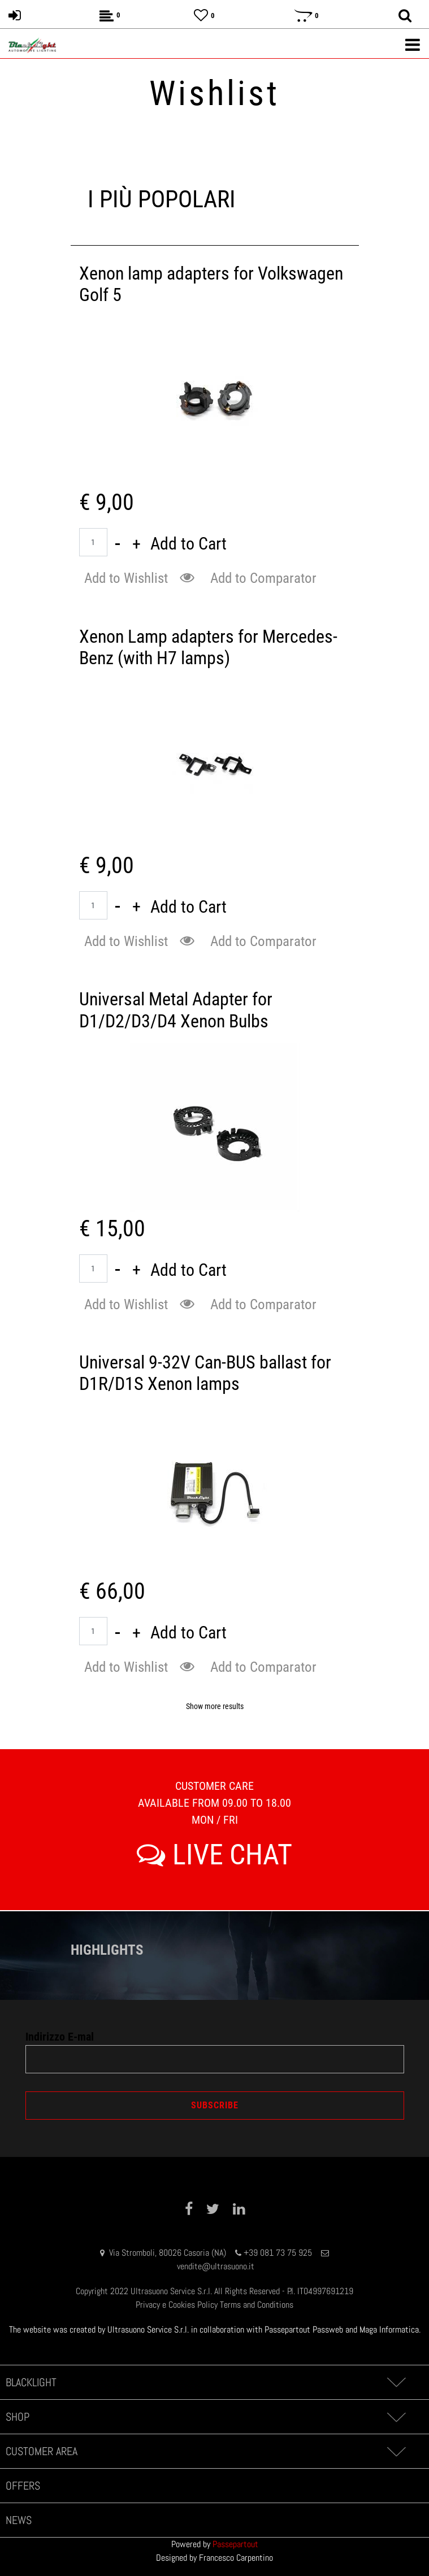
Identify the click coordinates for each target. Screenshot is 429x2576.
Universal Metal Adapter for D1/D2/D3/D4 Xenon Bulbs (175, 1009)
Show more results (215, 1706)
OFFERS (23, 2485)
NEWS (19, 2520)
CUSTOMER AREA (41, 2451)
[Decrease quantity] (117, 543)
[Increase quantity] (136, 543)
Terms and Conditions (256, 2305)
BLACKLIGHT (31, 2382)
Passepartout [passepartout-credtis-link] (235, 2544)
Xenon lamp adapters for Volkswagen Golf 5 (211, 284)
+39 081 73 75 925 (278, 2253)
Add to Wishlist (126, 578)
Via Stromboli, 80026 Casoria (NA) (167, 2253)
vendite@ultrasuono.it (215, 2266)
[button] (189, 578)
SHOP (17, 2416)
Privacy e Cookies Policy (177, 2305)
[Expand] (396, 2382)
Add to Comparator (263, 578)
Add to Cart (188, 543)
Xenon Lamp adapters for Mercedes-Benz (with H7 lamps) (208, 647)
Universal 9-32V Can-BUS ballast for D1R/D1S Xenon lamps (205, 1373)
